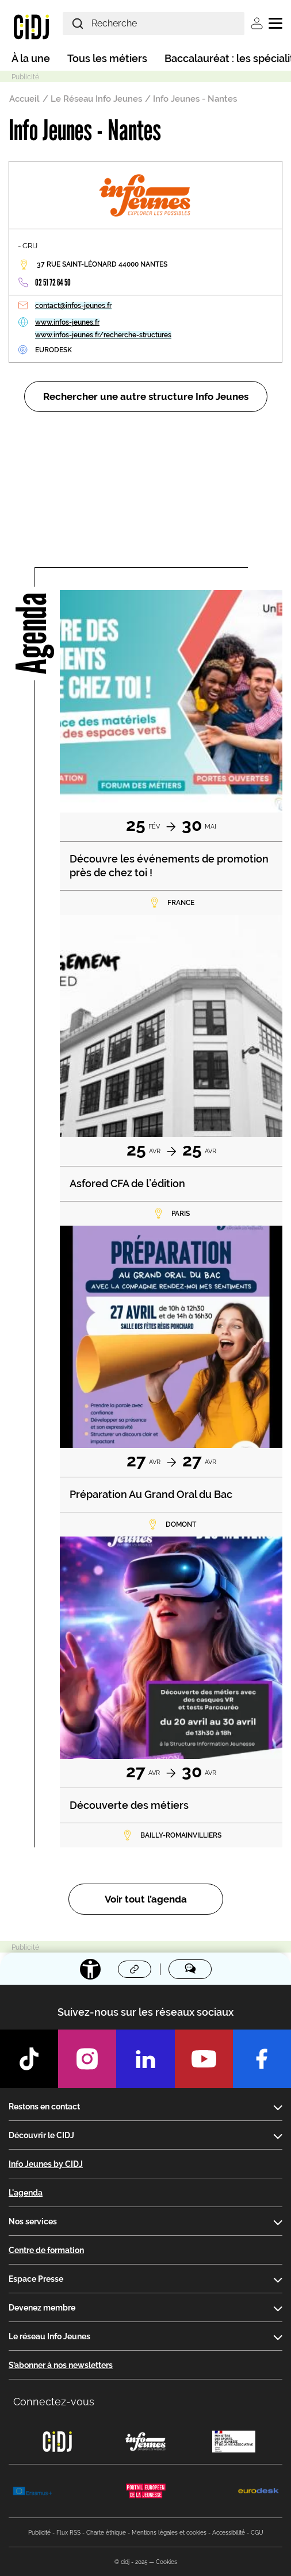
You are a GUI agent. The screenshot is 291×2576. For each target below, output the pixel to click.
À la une (31, 58)
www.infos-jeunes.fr (67, 322)
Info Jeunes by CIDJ (46, 2164)
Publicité (39, 2532)
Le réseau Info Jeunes (49, 2336)
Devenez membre (42, 2307)
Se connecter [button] (257, 23)
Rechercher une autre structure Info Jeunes (145, 396)
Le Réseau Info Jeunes (96, 99)
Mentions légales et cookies (169, 2532)
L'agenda (26, 2192)
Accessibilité (228, 2532)
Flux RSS (68, 2532)
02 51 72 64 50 (53, 282)
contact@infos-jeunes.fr (73, 306)
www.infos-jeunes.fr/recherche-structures (103, 335)
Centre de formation (46, 2250)
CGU (257, 2532)
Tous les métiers (107, 58)
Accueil (24, 99)
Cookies (166, 2562)
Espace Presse (36, 2279)
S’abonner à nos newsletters (61, 2365)
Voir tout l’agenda (146, 1899)
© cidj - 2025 (130, 2562)
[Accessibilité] (90, 1969)
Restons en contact (44, 2106)
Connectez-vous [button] (53, 2402)
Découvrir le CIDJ (41, 2135)
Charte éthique (106, 2532)
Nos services (33, 2221)
